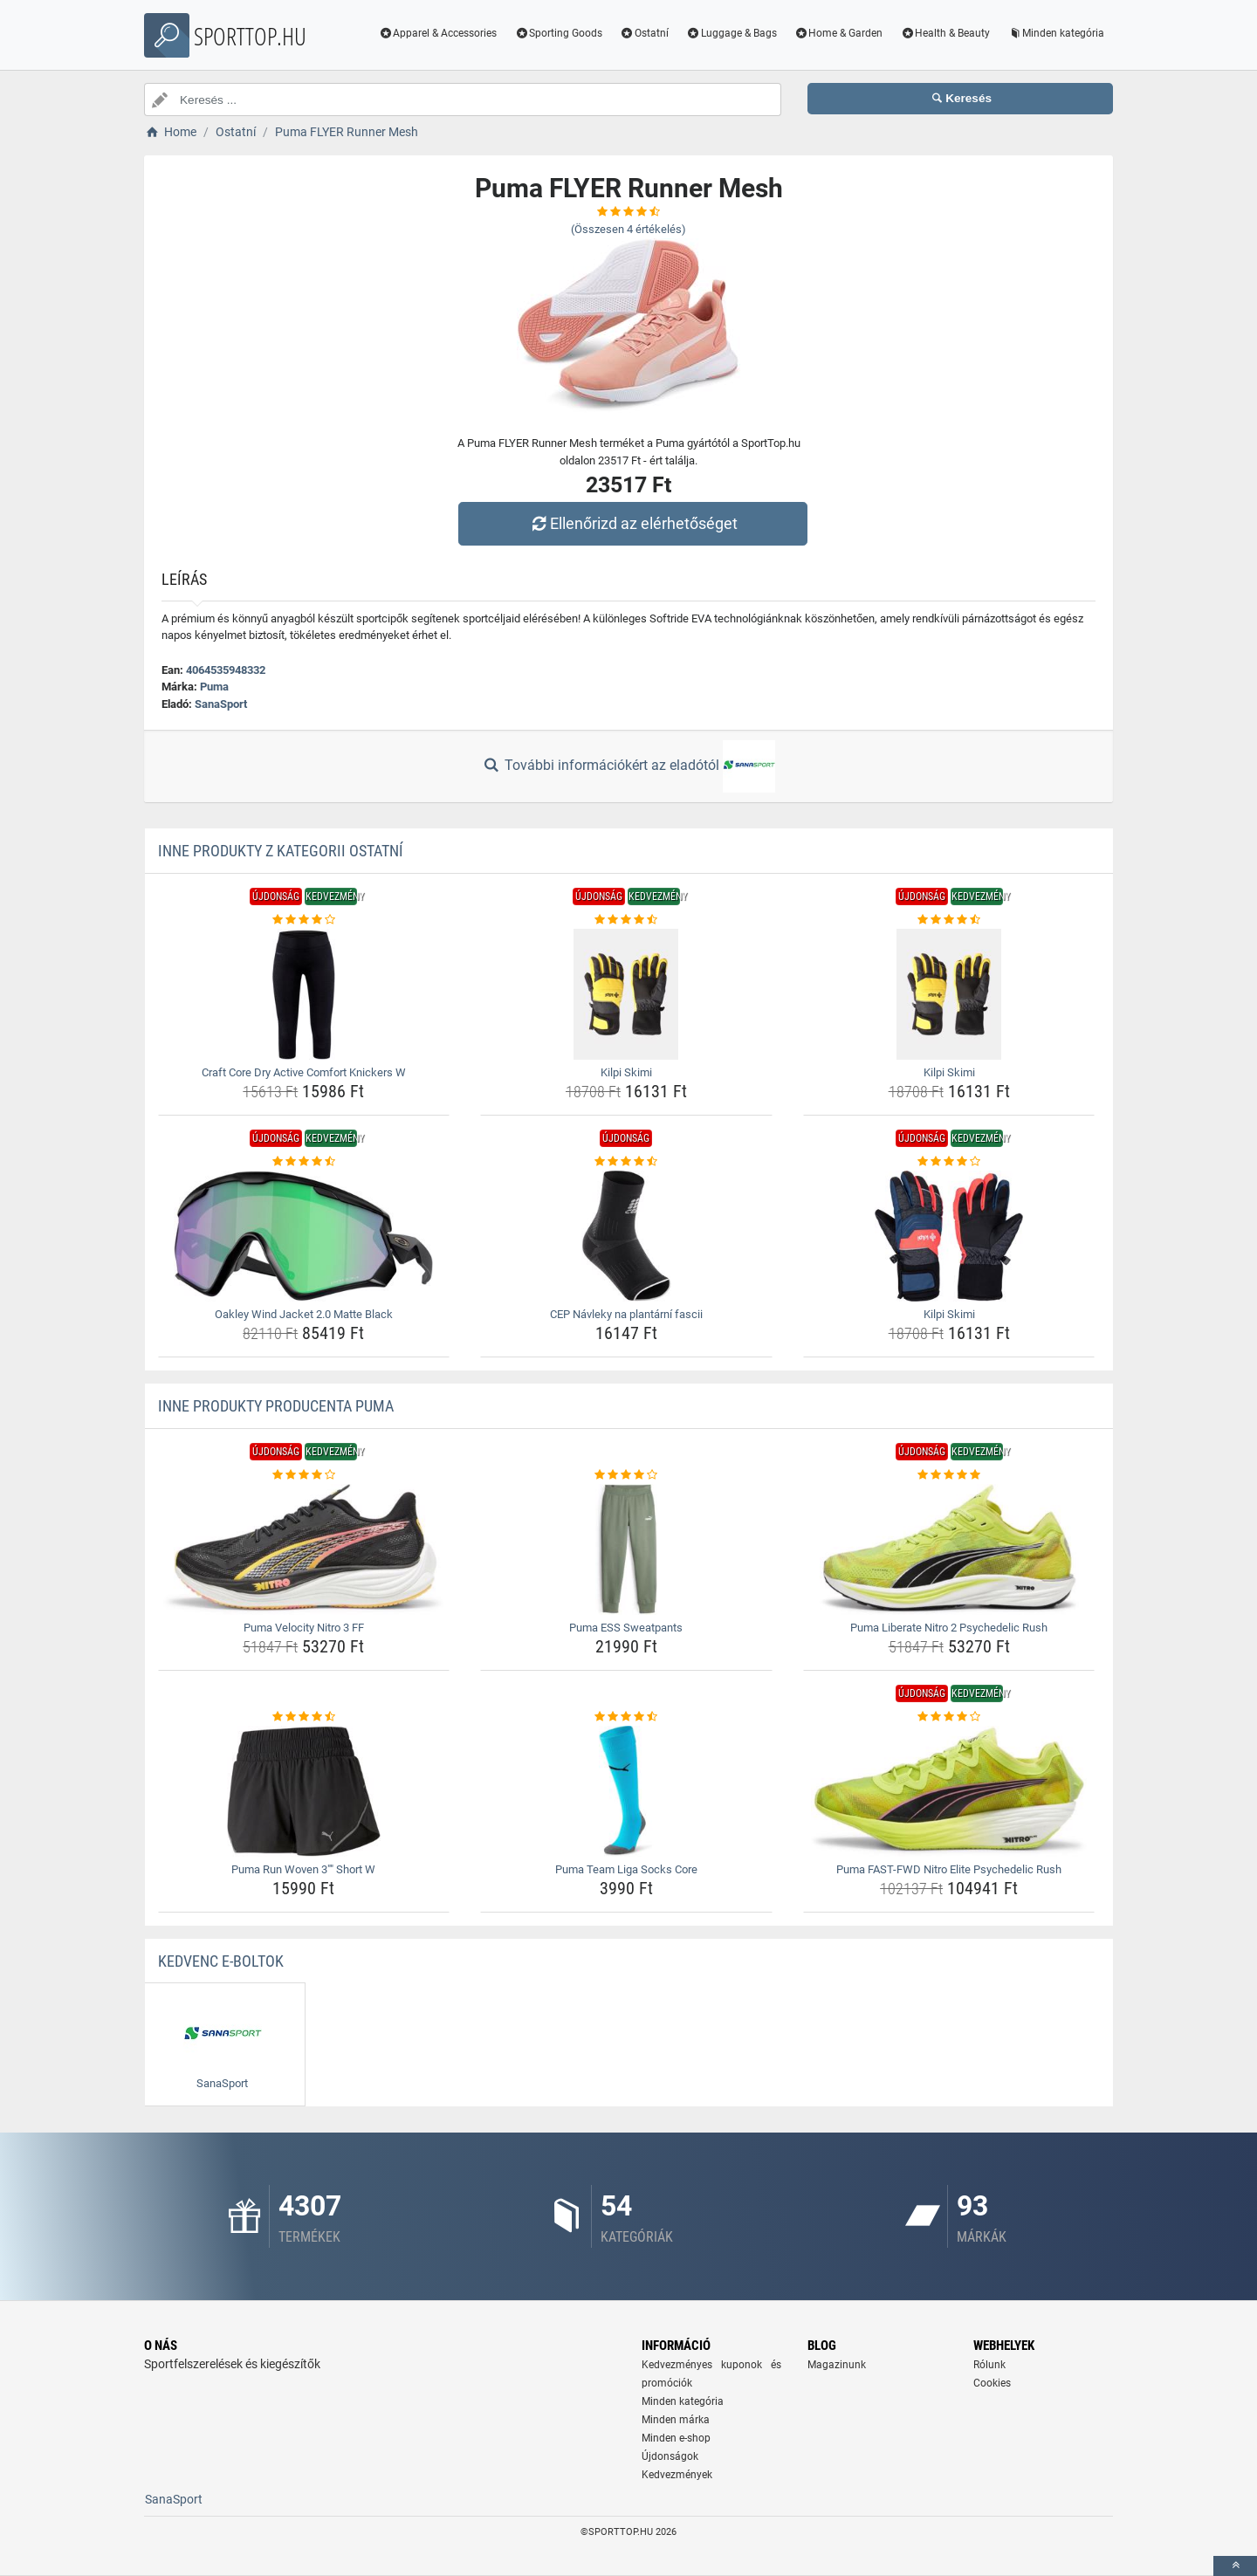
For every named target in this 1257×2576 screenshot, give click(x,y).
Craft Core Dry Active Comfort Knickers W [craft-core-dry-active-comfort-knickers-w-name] (304, 1072)
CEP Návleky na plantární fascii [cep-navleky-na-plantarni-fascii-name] (626, 1314)
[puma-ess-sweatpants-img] (626, 1549)
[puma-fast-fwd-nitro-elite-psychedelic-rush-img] (949, 1791)
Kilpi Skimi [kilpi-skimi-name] (626, 1072)
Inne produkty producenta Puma (276, 1406)
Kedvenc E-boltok (221, 1961)
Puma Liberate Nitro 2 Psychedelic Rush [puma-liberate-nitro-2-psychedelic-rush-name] (949, 1627)
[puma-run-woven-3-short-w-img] (304, 1791)
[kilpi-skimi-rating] (626, 920)
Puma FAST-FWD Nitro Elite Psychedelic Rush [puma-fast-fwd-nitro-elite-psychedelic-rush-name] (948, 1869)
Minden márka (676, 2420)
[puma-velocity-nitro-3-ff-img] (304, 1549)
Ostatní (644, 33)
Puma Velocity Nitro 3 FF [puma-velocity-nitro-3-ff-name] (304, 1627)
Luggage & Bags (731, 33)
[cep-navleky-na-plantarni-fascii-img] (626, 1236)
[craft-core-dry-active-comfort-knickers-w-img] (304, 994)
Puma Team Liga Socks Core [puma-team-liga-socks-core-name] (626, 1869)
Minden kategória (1055, 33)
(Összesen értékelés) (628, 229)
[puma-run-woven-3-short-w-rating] (304, 1717)
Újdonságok (670, 2456)
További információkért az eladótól (628, 766)
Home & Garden (838, 33)
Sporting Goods (558, 33)
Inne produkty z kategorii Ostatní (280, 850)
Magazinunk (836, 2365)
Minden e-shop (676, 2438)
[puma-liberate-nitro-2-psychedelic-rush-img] (949, 1549)
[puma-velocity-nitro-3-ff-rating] (304, 1475)
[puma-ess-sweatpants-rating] (626, 1475)
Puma (214, 686)
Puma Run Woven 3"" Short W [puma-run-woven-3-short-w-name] (303, 1869)
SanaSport (221, 704)
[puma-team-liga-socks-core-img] (626, 1791)
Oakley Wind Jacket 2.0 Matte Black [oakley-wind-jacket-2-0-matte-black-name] (304, 1314)
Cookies (992, 2383)
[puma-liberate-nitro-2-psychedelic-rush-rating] (949, 1475)
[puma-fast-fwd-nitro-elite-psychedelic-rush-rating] (949, 1717)
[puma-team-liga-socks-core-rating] (626, 1717)
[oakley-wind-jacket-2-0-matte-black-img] (304, 1236)
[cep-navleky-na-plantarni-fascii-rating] (626, 1162)
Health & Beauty (945, 33)
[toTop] (1235, 2566)
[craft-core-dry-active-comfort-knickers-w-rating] (304, 920)
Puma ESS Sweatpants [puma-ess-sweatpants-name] (626, 1627)
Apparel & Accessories (438, 33)
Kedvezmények (677, 2475)
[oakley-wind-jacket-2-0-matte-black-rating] (304, 1162)
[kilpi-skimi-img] (626, 994)
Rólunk (989, 2365)
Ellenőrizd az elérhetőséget (633, 523)
